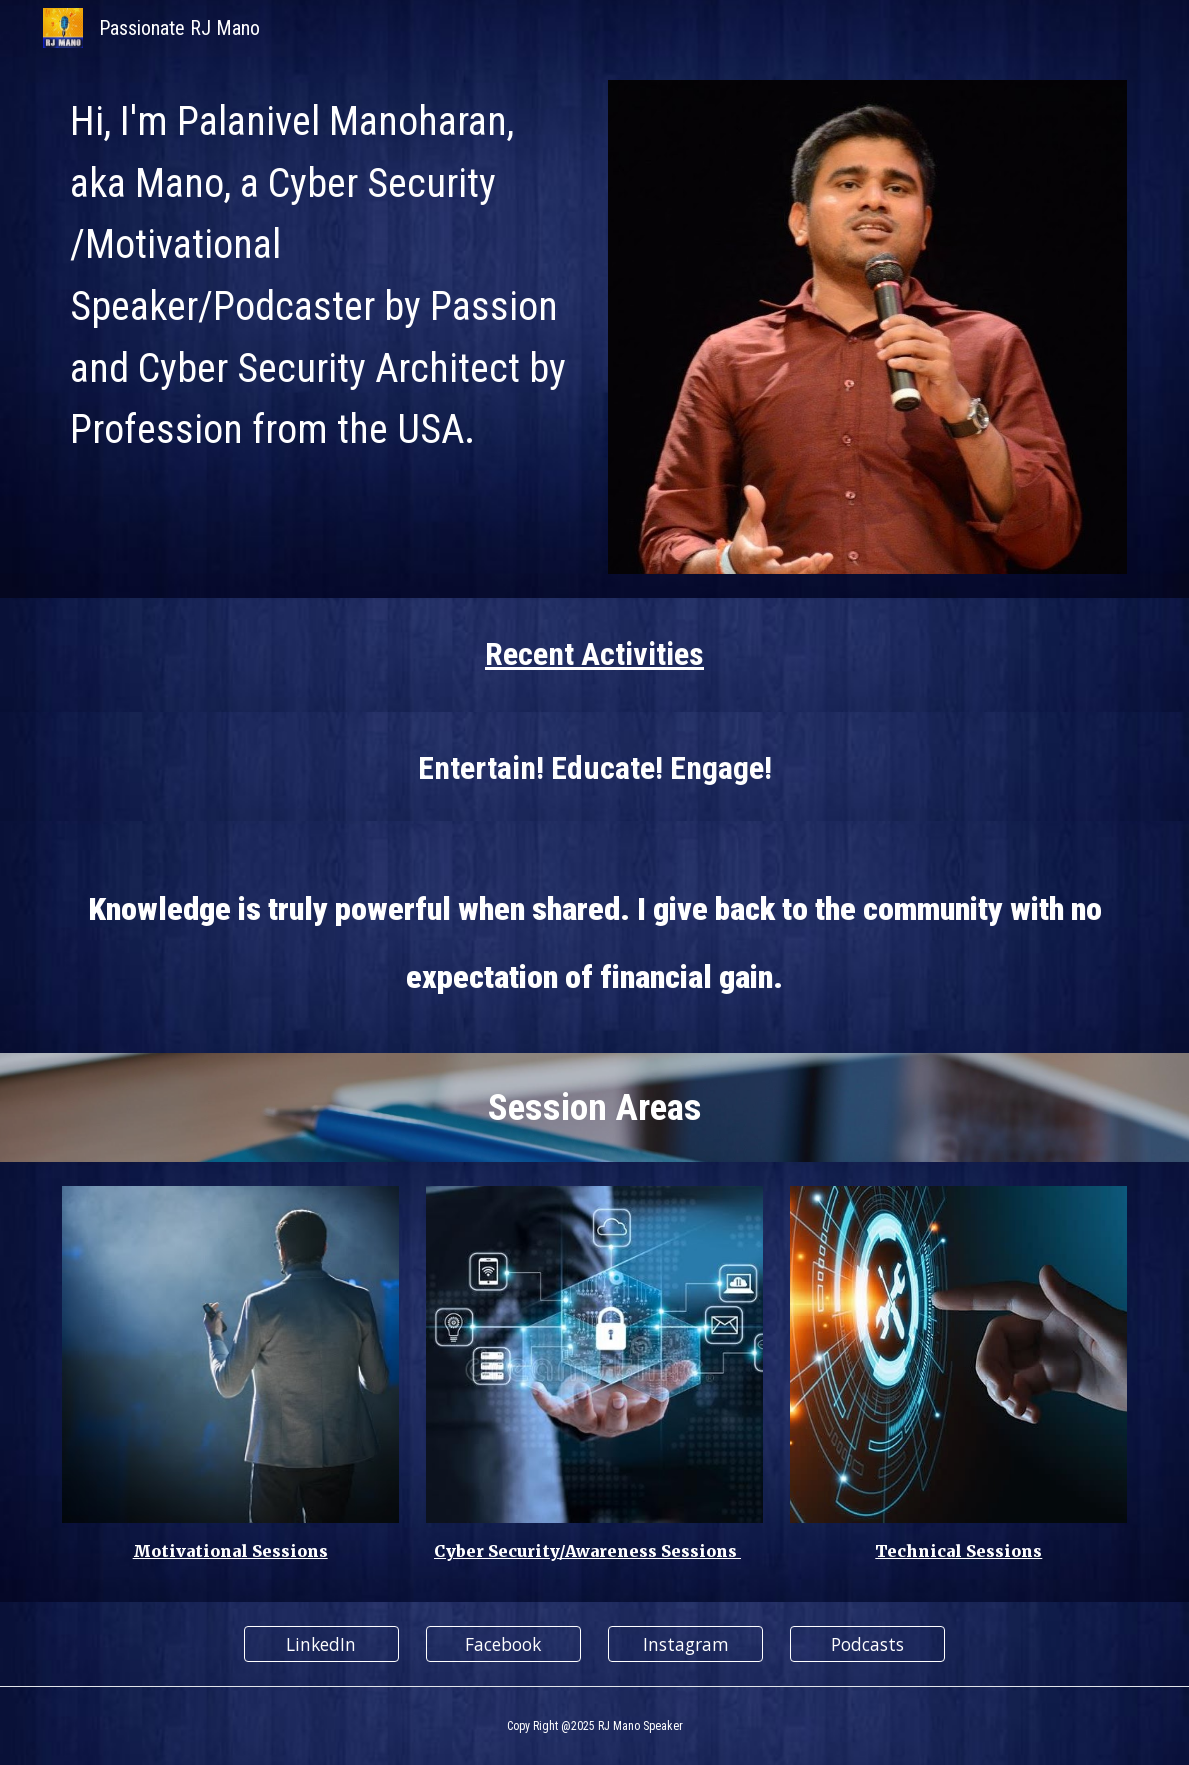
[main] (321, 273)
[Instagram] (685, 1644)
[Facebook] (503, 1644)
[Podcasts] (867, 1644)
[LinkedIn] (321, 1644)
